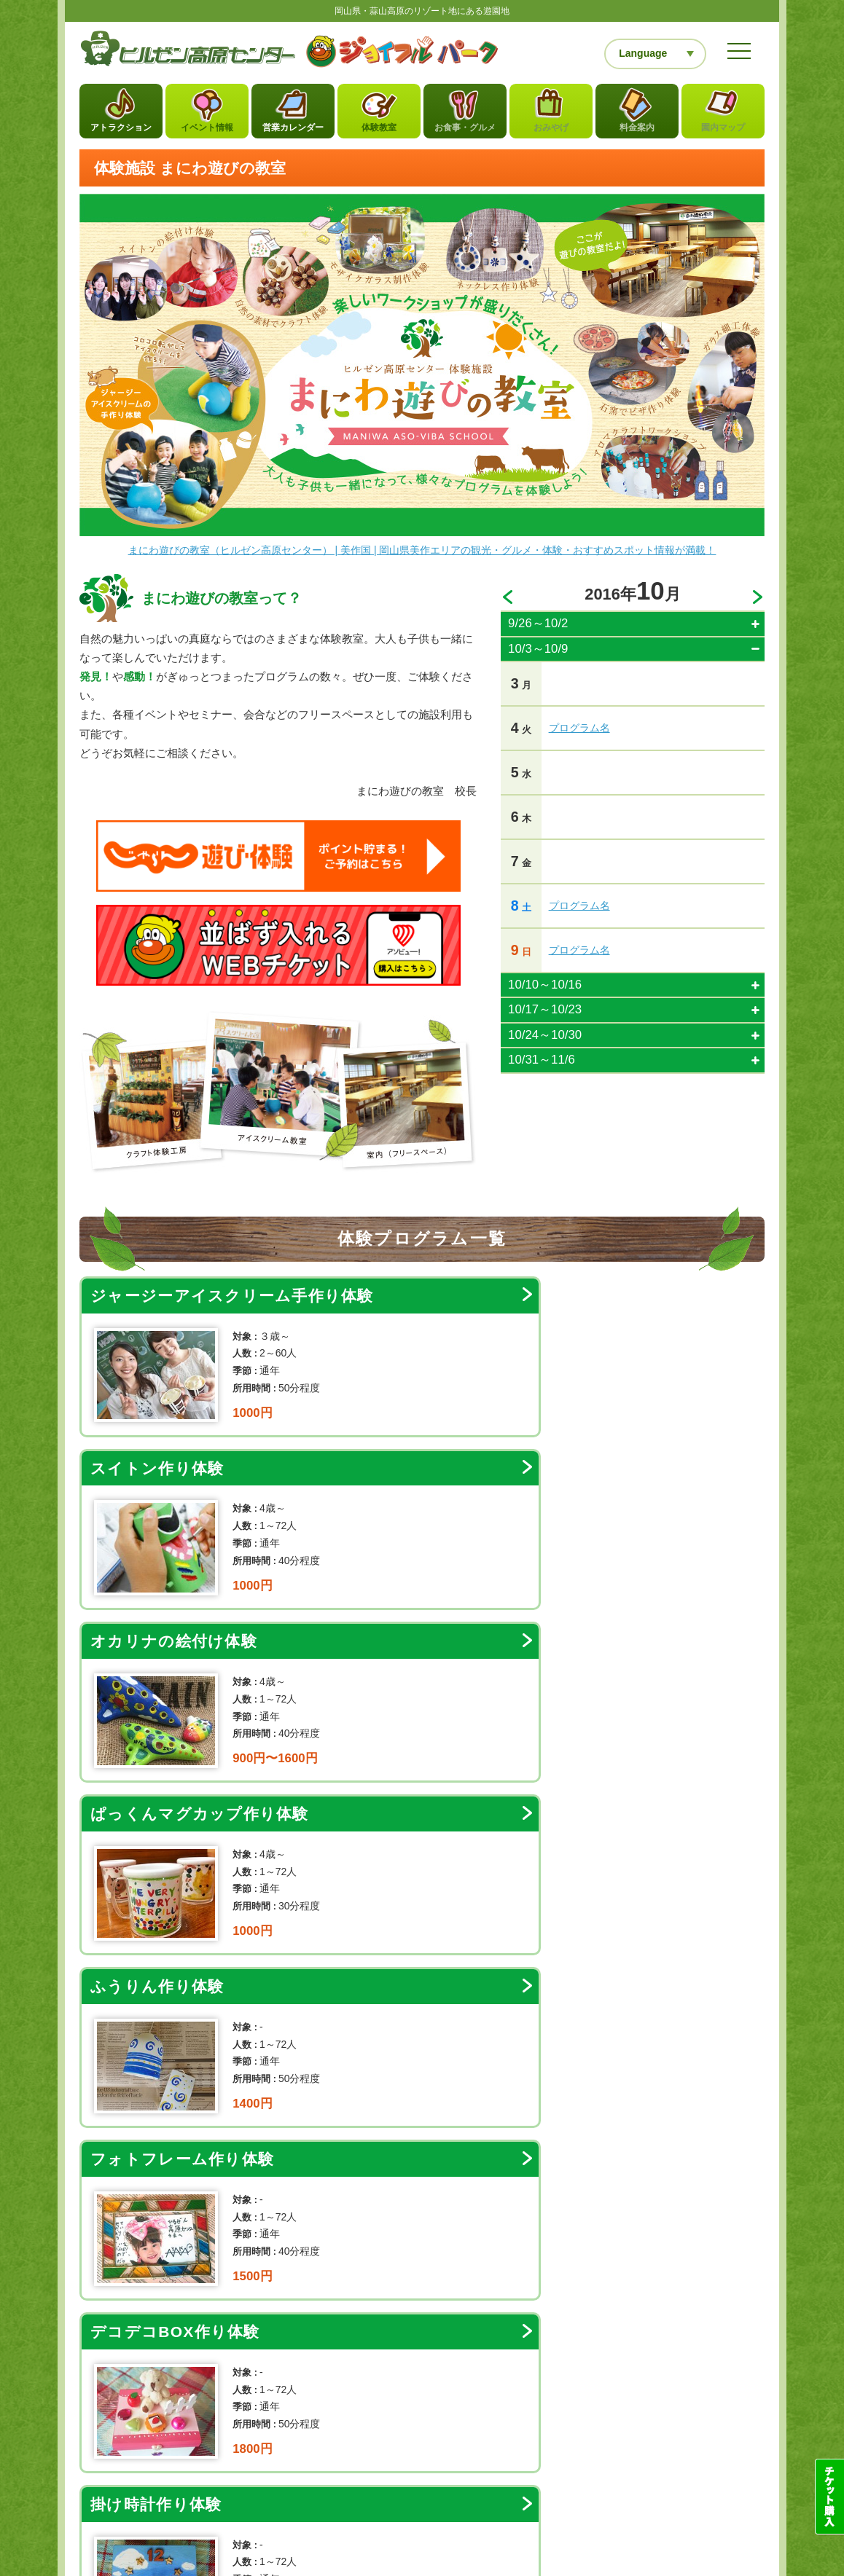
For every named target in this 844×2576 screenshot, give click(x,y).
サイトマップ (207, 2448)
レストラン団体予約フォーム (677, 2501)
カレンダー (508, 2264)
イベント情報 (207, 132)
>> (759, 601)
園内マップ (723, 132)
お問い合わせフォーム (427, 2369)
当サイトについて (133, 2448)
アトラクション (121, 132)
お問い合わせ (274, 2448)
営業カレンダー (293, 132)
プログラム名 (579, 732)
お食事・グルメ (465, 132)
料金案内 (637, 132)
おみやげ (551, 132)
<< (506, 601)
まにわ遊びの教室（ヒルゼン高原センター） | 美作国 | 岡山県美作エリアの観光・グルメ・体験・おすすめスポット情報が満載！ (422, 554)
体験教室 (379, 132)
